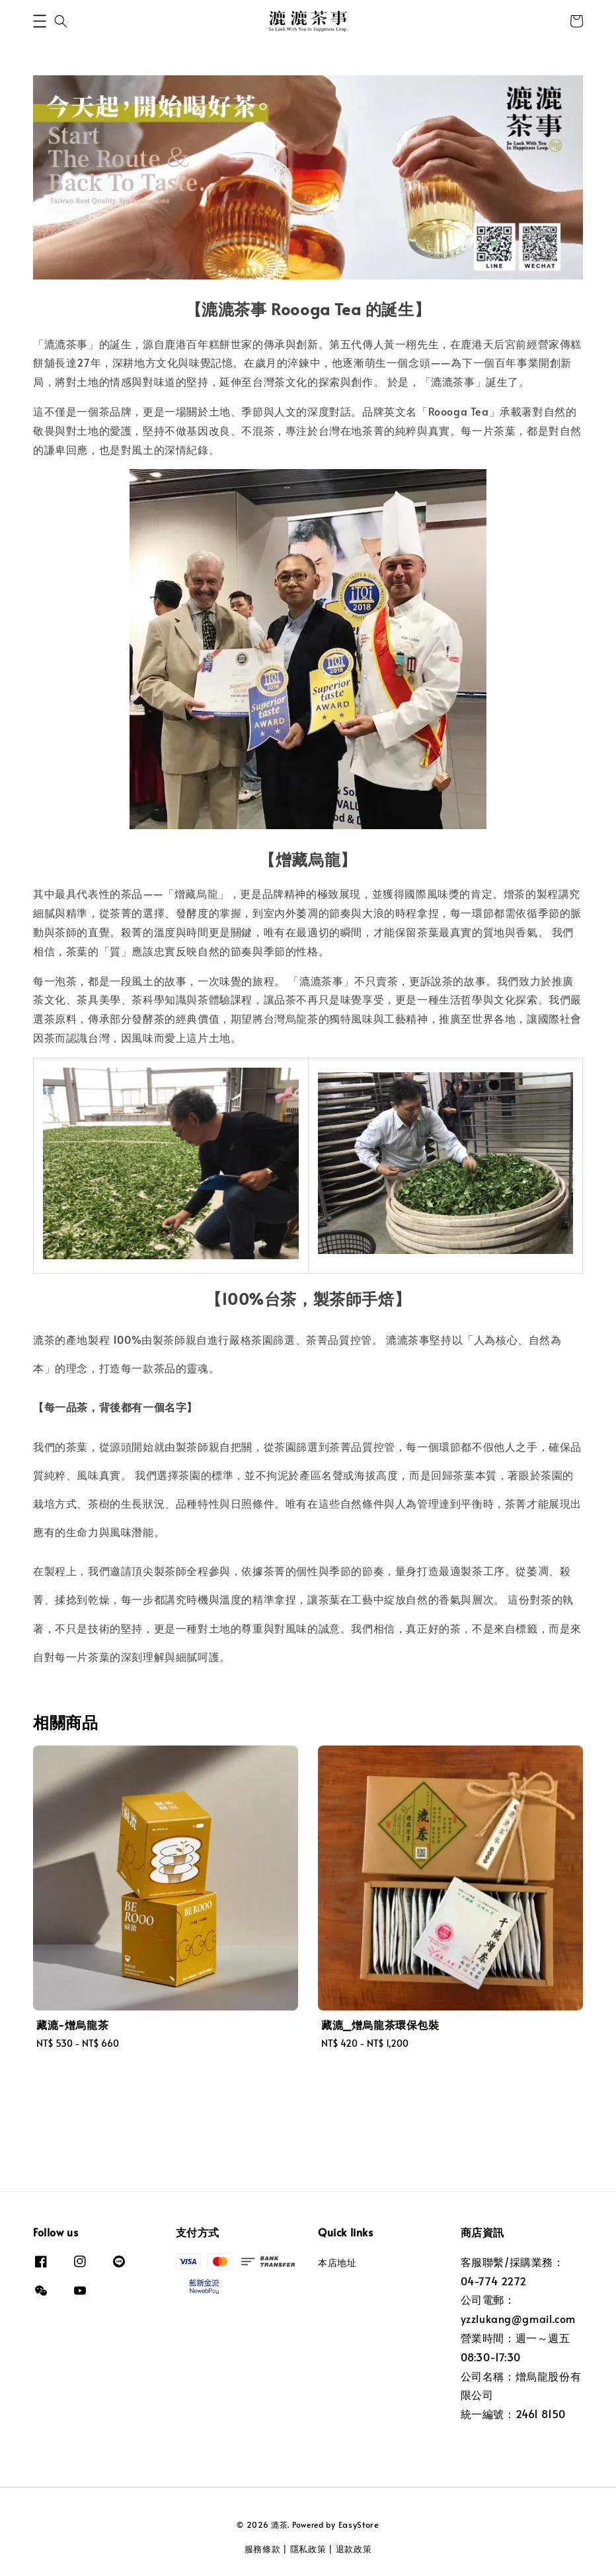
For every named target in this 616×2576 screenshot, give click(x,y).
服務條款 (263, 2549)
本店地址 (337, 2263)
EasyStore (358, 2524)
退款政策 (354, 2549)
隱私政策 (308, 2549)
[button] (39, 21)
